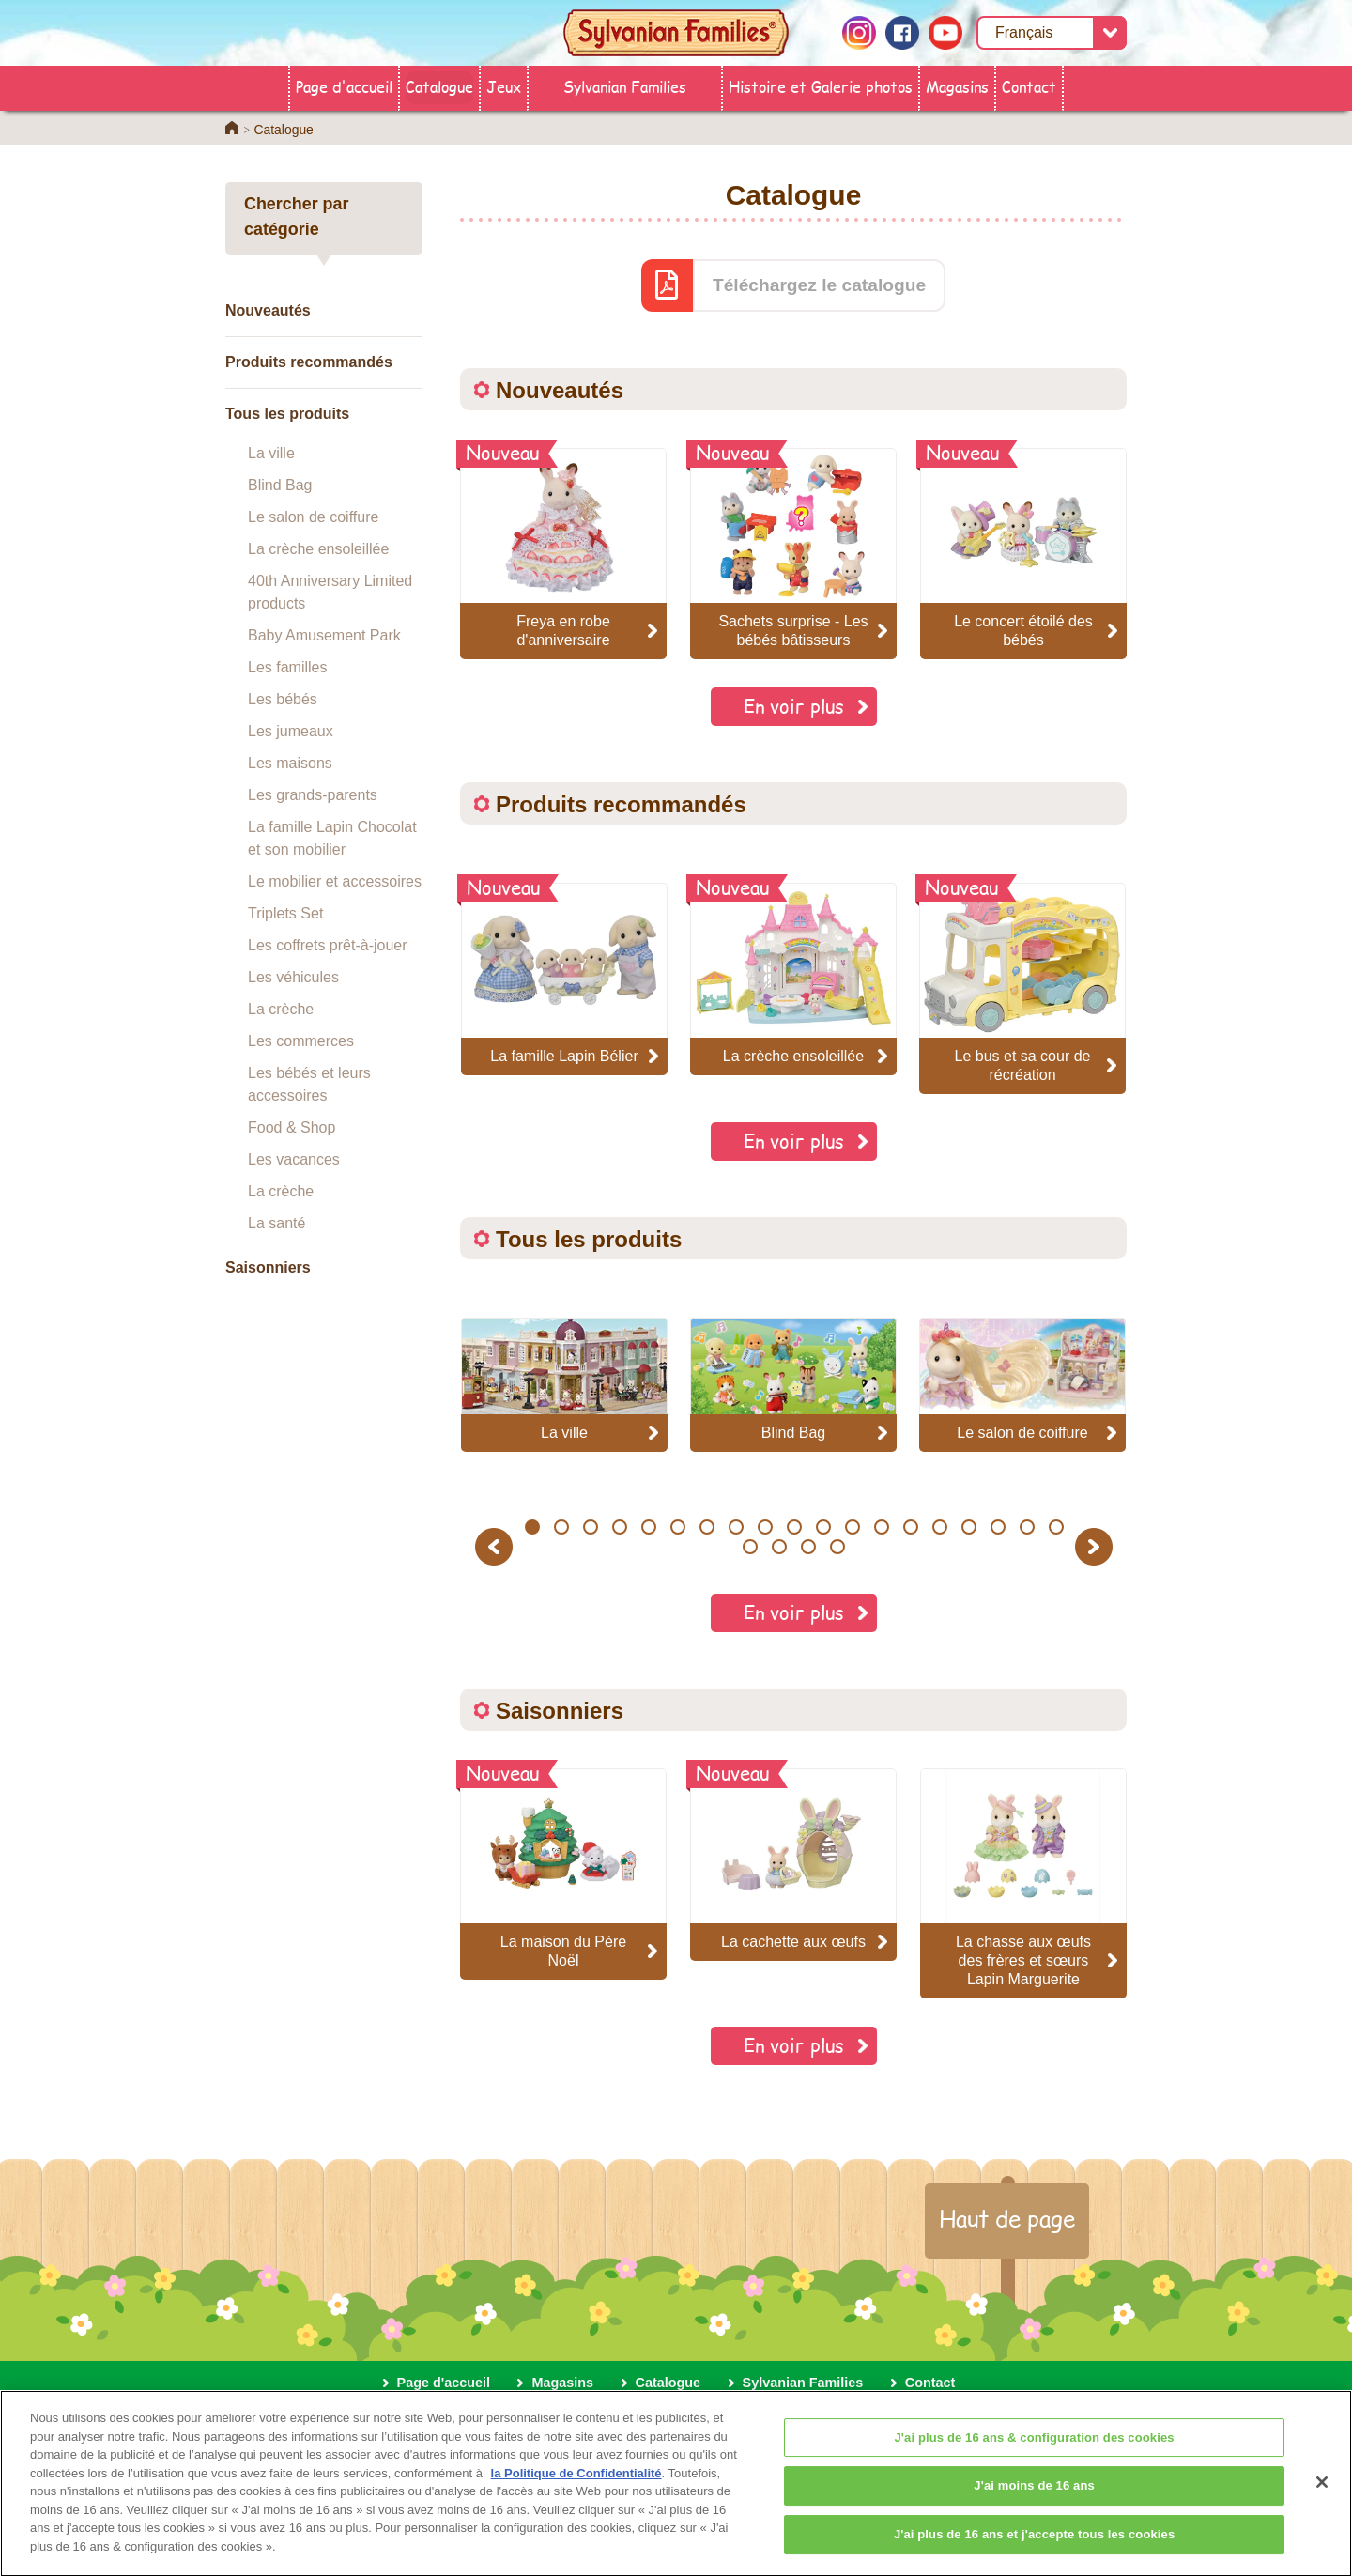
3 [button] (590, 1527)
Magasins (957, 86)
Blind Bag (280, 485)
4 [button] (619, 1527)
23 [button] (838, 1547)
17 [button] (997, 1527)
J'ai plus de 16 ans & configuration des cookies (1035, 2450)
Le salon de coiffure (313, 517)
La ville (271, 453)
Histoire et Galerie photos (821, 86)
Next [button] (1096, 1546)
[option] (564, 979)
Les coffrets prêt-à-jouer (327, 945)
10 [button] (794, 1527)
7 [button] (706, 1527)
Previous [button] (497, 1546)
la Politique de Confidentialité (576, 2485)
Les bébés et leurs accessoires (309, 1084)
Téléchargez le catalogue (819, 285)
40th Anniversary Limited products (330, 592)
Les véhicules (293, 977)
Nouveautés (268, 310)
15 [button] (939, 1527)
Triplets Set (285, 913)
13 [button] (881, 1527)
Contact (1029, 86)
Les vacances (294, 1159)
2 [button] (561, 1527)
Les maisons (290, 763)
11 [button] (823, 1527)
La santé (276, 1223)
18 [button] (1026, 1527)
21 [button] (779, 1547)
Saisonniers (268, 1267)
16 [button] (968, 1527)
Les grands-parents (312, 795)
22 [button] (809, 1547)
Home (231, 127)
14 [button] (910, 1527)
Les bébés (282, 699)
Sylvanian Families (624, 86)
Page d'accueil (344, 86)
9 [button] (764, 1527)
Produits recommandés (308, 362)
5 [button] (648, 1527)
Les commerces (301, 1041)
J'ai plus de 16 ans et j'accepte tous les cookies (1034, 2546)
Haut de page (1007, 2218)
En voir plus (794, 705)
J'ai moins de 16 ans (1034, 2498)
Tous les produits (287, 414)
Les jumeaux (290, 731)
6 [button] (677, 1527)
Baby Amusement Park (324, 635)
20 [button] (750, 1547)
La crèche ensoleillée (318, 549)
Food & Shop (291, 1127)
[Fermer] (1322, 2494)
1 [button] (531, 1527)
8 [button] (735, 1527)
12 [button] (852, 1527)
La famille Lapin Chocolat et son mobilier (332, 838)
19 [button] (1055, 1527)
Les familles (287, 667)
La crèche (281, 1009)
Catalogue (439, 86)
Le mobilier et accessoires (335, 881)
